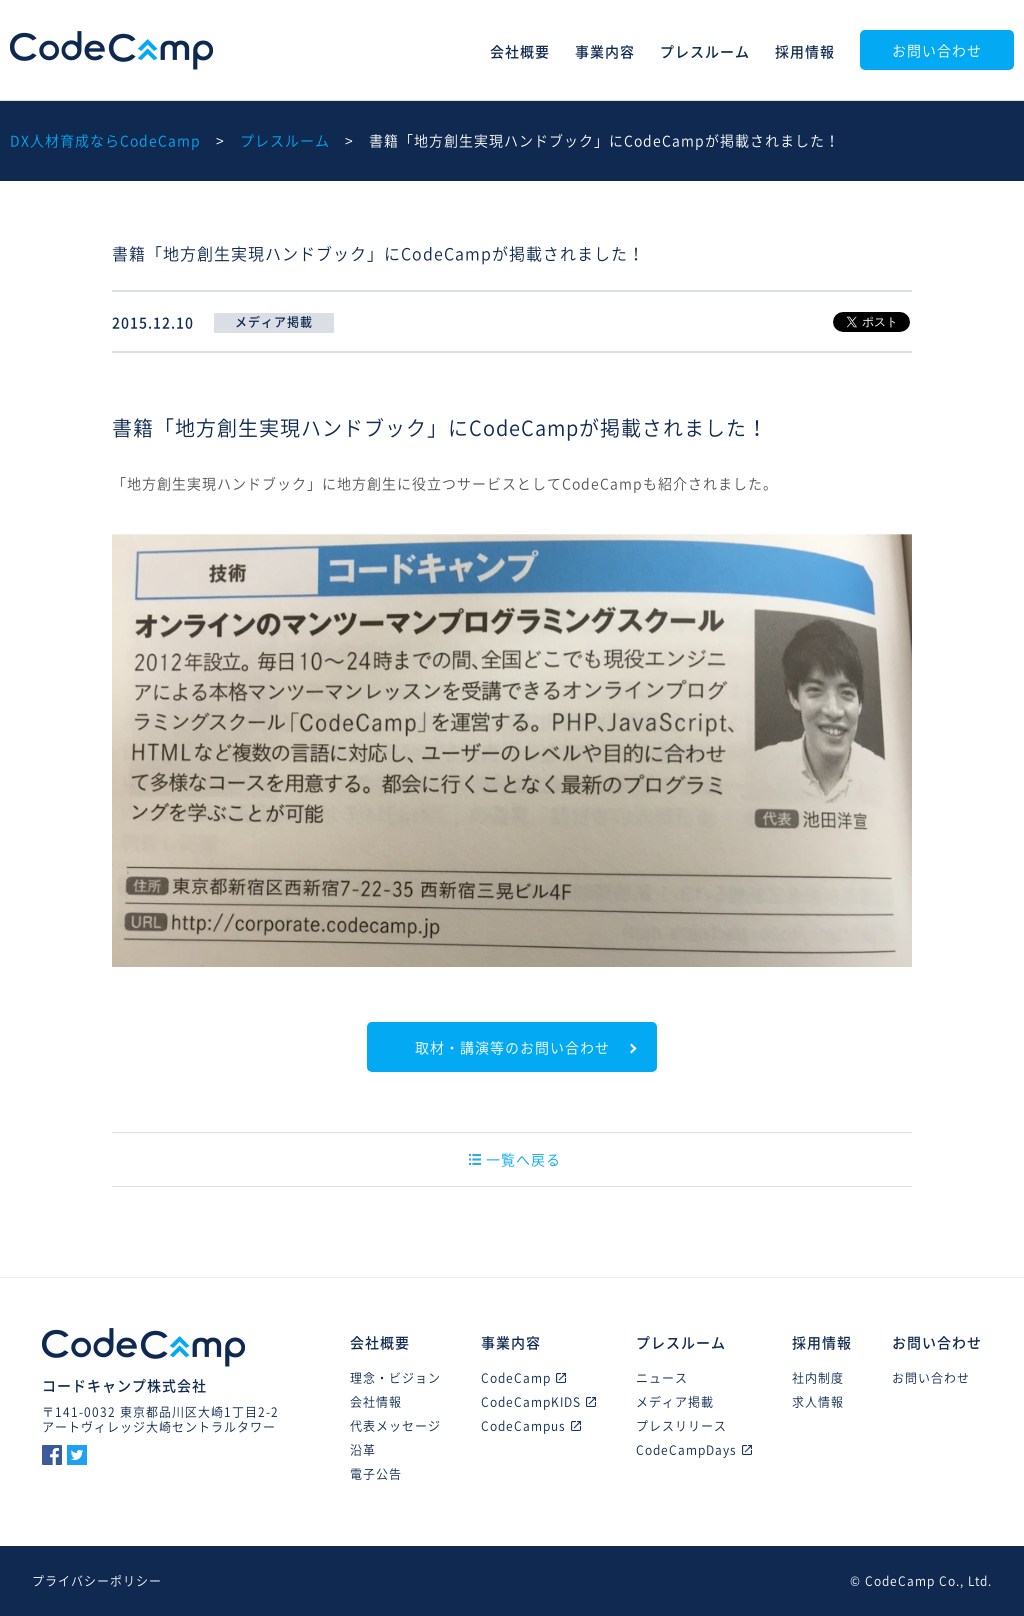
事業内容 (605, 51)
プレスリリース (681, 1426)
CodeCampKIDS (538, 1402)
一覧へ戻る (515, 1159)
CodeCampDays (694, 1450)
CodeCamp (111, 50)
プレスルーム (705, 51)
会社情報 (376, 1402)
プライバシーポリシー (97, 1581)
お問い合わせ (937, 50)
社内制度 (818, 1378)
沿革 (363, 1450)
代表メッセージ (395, 1426)
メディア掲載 (675, 1402)
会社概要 (520, 51)
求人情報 (818, 1402)
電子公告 (376, 1474)
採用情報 (805, 51)
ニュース (662, 1378)
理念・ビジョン (395, 1378)
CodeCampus (531, 1426)
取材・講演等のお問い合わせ (512, 1047)
